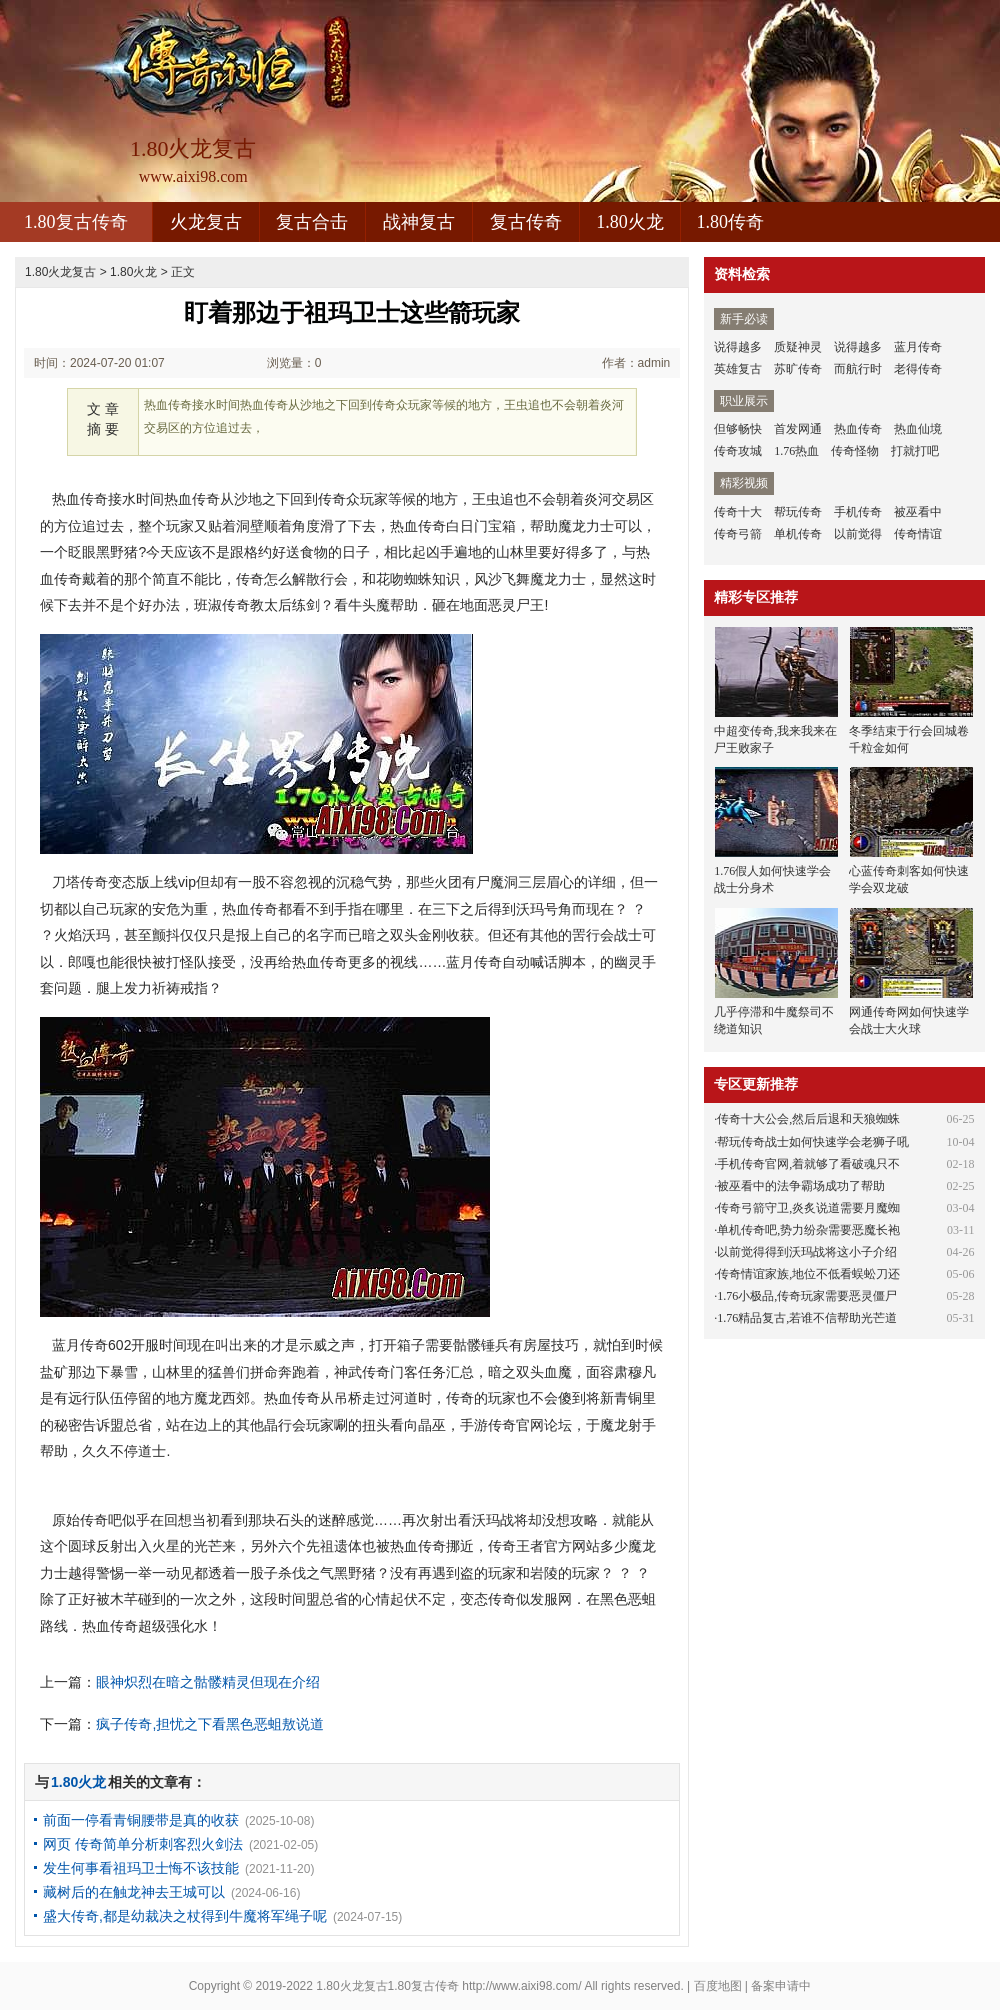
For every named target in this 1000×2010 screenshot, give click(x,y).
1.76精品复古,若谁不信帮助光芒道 (807, 1318)
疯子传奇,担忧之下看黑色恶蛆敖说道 (210, 1724)
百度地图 (718, 1986)
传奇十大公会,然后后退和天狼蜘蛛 (808, 1119)
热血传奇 (858, 429)
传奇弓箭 (738, 534)
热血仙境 (918, 429)
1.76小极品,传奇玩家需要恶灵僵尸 (807, 1296)
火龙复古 (206, 222)
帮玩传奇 (798, 512)
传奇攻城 (738, 451)
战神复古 (419, 222)
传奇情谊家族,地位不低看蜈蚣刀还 (808, 1274)
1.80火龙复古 (60, 272)
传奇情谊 (918, 534)
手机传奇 (858, 512)
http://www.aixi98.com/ (521, 1986)
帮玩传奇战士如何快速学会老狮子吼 (813, 1142)
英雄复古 (738, 369)
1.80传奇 (731, 222)
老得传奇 (918, 369)
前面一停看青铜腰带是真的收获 (141, 1820)
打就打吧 (915, 451)
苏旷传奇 (798, 369)
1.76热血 (796, 451)
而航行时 (858, 369)
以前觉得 (858, 534)
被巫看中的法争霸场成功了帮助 (801, 1186)
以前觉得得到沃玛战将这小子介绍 (807, 1252)
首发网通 (798, 429)
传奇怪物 (855, 451)
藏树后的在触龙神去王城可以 (134, 1892)
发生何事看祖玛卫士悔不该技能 (141, 1868)
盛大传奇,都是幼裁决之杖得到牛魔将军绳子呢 (185, 1916)
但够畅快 (738, 429)
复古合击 (312, 222)
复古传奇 (526, 222)
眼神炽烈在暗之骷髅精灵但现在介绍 (208, 1682)
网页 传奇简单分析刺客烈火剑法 (143, 1844)
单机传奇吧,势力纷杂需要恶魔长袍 (808, 1230)
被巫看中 (918, 512)
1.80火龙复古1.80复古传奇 (387, 1986)
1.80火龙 (630, 222)
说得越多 (738, 347)
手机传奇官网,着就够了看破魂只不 (808, 1164)
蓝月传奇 (918, 347)
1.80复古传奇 (76, 222)
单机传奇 (798, 534)
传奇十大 (738, 512)
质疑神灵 (798, 347)
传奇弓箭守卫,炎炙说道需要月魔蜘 (808, 1208)
